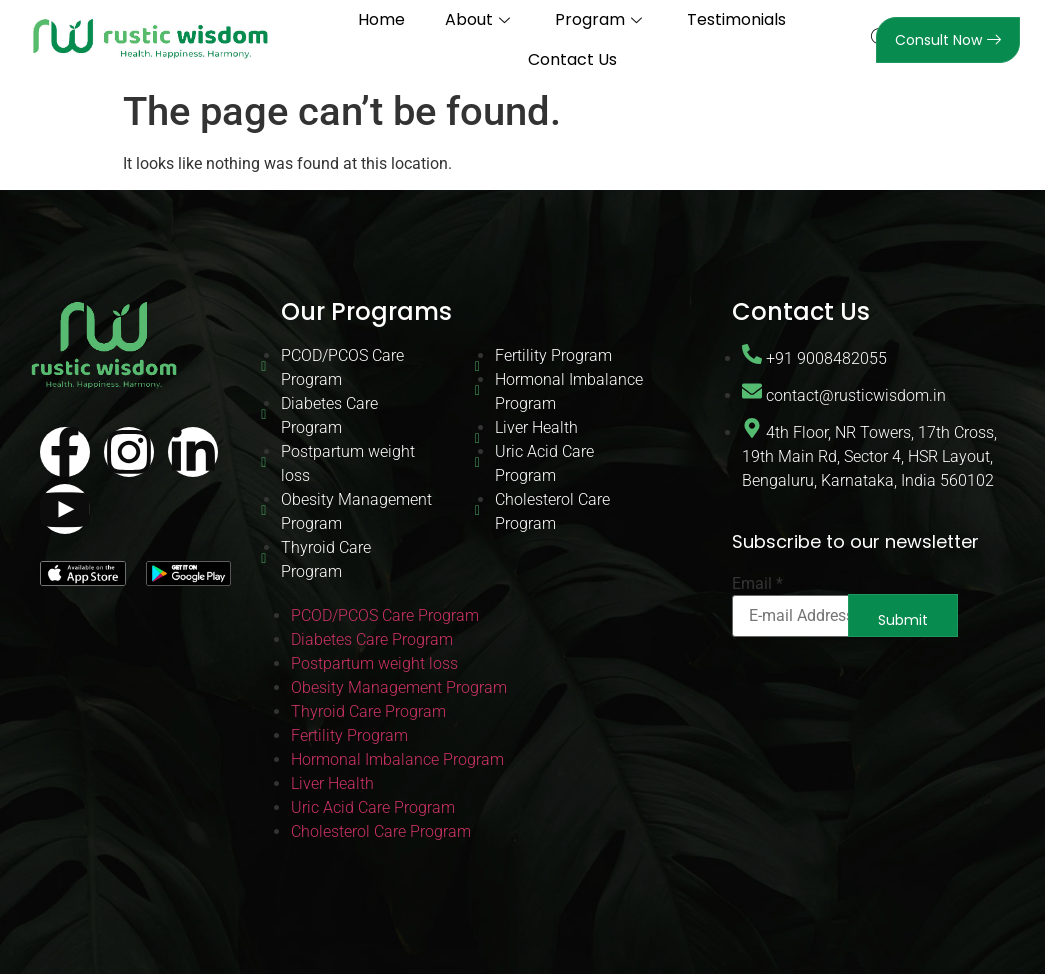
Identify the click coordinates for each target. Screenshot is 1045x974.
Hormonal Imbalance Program (569, 391)
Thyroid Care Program (326, 559)
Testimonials (736, 19)
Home (381, 19)
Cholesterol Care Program (552, 511)
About (480, 19)
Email (757, 584)
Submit (903, 620)
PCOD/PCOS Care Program (342, 367)
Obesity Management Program (356, 511)
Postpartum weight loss (348, 463)
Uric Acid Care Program (544, 463)
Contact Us (572, 59)
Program (601, 19)
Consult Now (948, 40)
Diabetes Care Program (329, 415)
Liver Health (536, 427)
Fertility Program (553, 355)
